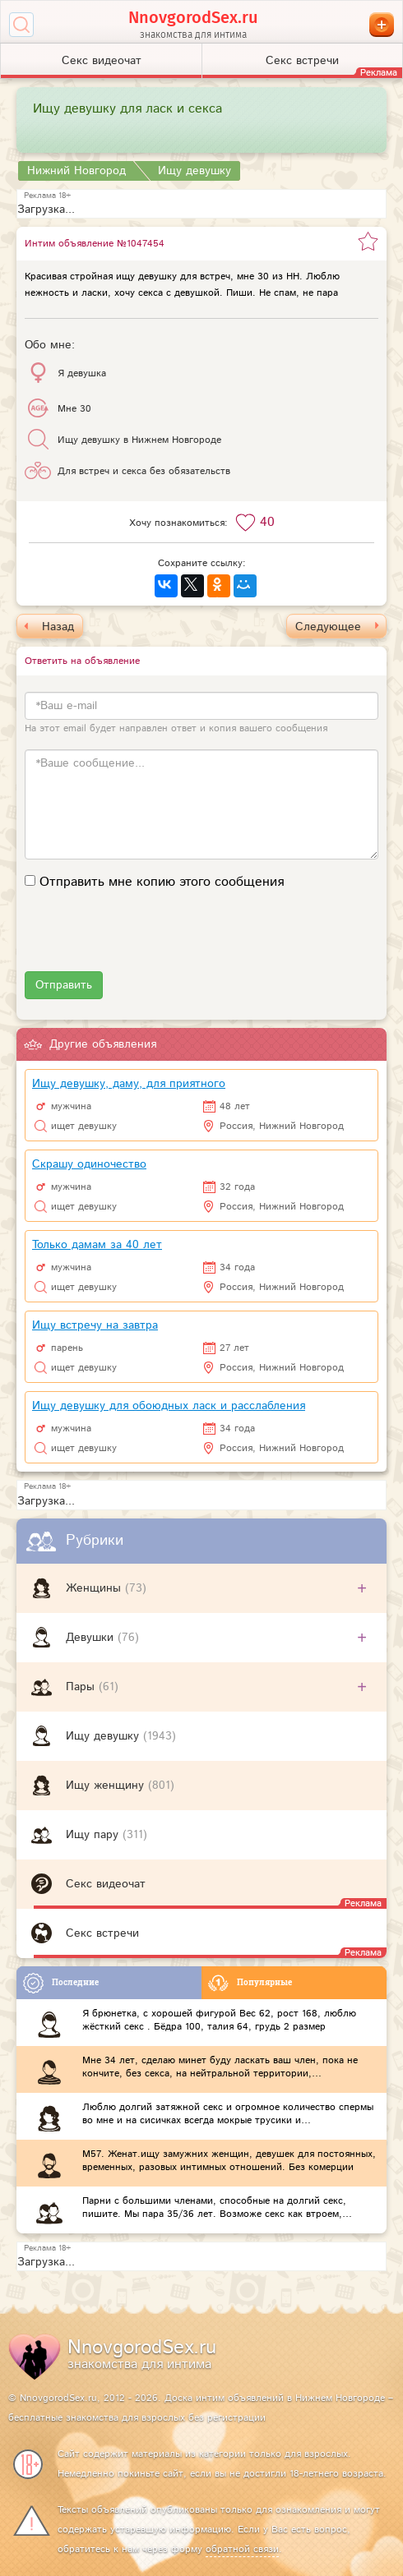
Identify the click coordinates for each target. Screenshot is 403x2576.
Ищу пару (94, 1835)
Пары (82, 1687)
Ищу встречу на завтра (95, 1325)
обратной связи (242, 2549)
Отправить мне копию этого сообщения (161, 882)
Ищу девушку (104, 1736)
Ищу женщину (107, 1785)
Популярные (250, 1983)
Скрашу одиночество (89, 1164)
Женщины (95, 1588)
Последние (61, 1983)
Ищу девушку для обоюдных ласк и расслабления (168, 1406)
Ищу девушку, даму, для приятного (128, 1084)
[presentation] (150, 939)
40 (267, 522)
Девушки (92, 1637)
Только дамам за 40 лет (97, 1245)
